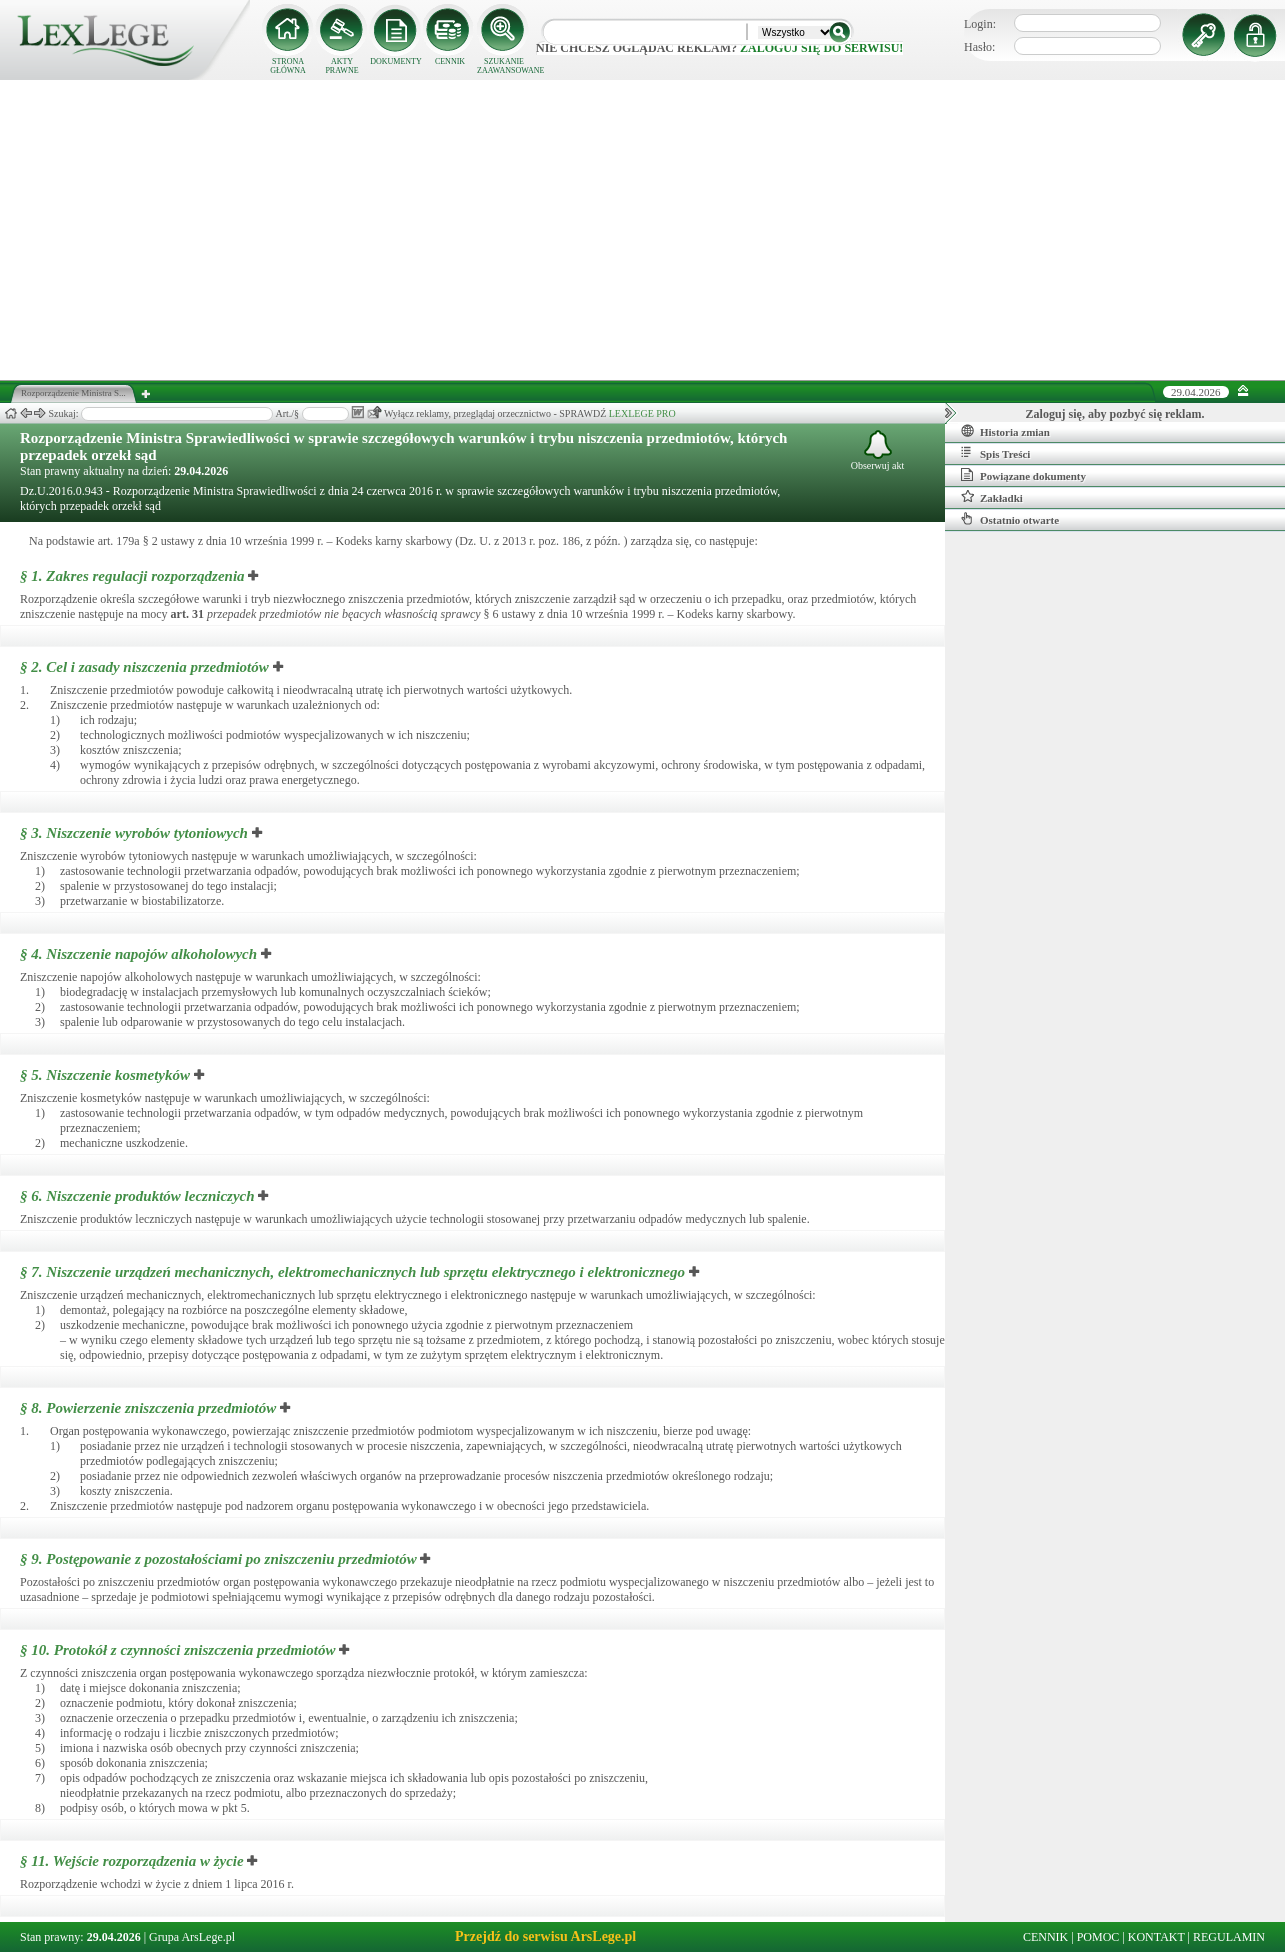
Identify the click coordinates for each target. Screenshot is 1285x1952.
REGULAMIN (1229, 1937)
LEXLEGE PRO (642, 413)
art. (187, 614)
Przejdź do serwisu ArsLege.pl (545, 1936)
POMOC (1098, 1937)
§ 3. (134, 833)
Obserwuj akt (878, 450)
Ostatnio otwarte (1010, 519)
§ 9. (218, 1559)
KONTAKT (1156, 1937)
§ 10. (177, 1650)
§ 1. (132, 576)
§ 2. (144, 667)
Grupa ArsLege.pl (192, 1937)
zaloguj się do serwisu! (821, 48)
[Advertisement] (643, 230)
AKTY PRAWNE (341, 66)
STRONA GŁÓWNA (288, 66)
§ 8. (148, 1408)
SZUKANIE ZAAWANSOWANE (504, 66)
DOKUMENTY (396, 61)
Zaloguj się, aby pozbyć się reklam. (1115, 414)
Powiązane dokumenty (1023, 475)
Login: (980, 24)
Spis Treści (995, 453)
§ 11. (132, 1861)
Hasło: (979, 47)
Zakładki (992, 497)
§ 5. (105, 1075)
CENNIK (450, 61)
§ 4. (138, 954)
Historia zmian (1005, 431)
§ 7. (352, 1272)
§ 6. (137, 1196)
